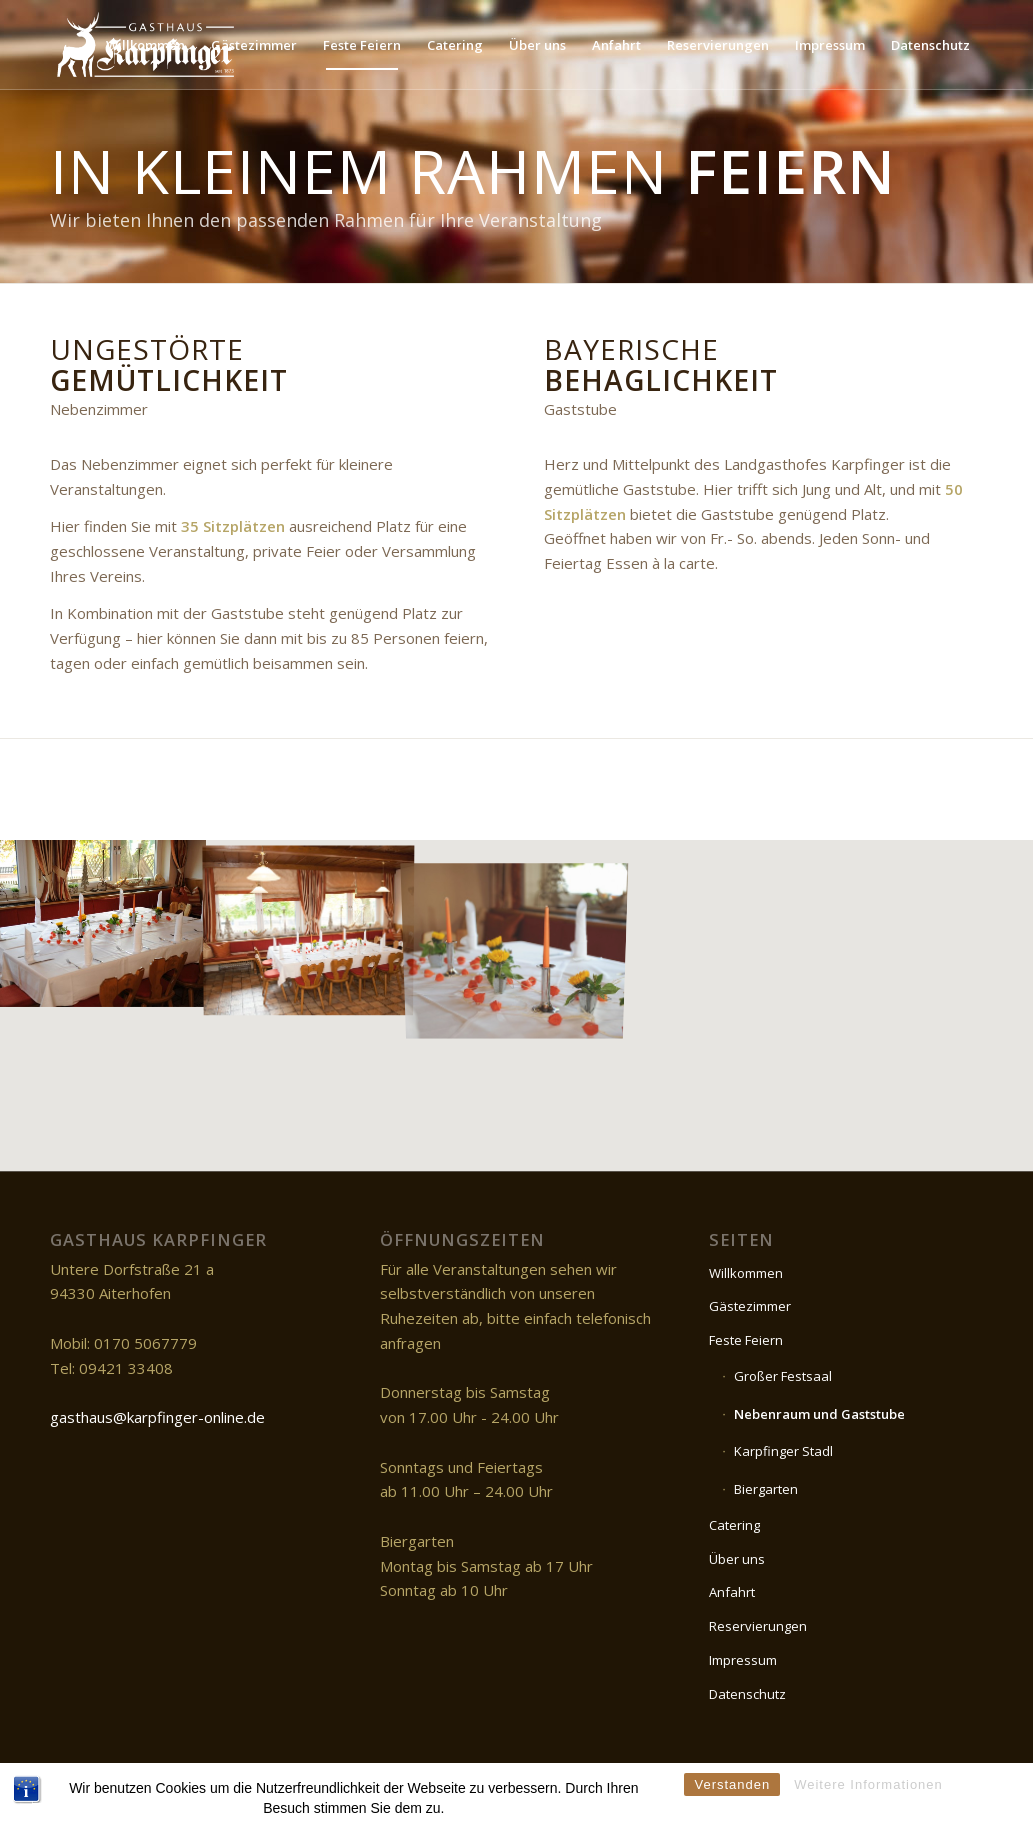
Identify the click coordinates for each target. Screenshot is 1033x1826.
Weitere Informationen (868, 1808)
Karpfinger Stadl (783, 1451)
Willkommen (746, 1273)
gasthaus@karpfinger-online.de (157, 1417)
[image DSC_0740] (103, 922)
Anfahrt (732, 1592)
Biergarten (766, 1489)
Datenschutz (747, 1694)
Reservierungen (758, 1626)
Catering (734, 1525)
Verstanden (732, 1808)
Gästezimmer (750, 1306)
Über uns (737, 1559)
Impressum (743, 1660)
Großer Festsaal (783, 1376)
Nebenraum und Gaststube (819, 1414)
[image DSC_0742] (309, 922)
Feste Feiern (746, 1340)
